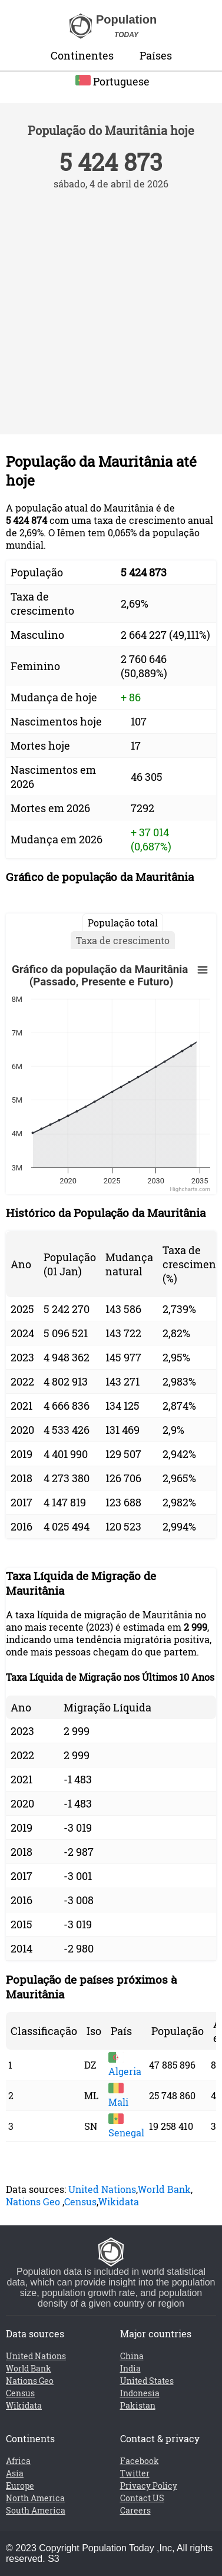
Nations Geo (33, 2201)
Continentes (82, 55)
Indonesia (140, 2393)
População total (123, 922)
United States (147, 2380)
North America (35, 2498)
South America (35, 2510)
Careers (135, 2510)
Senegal (126, 2126)
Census (80, 2201)
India (130, 2368)
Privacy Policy (148, 2485)
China (132, 2355)
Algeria (124, 2065)
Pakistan (137, 2405)
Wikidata (118, 2201)
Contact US (142, 2498)
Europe (20, 2485)
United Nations (102, 2189)
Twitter (135, 2473)
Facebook (139, 2460)
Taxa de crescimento (123, 940)
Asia (15, 2473)
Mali (118, 2095)
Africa (18, 2460)
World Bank (164, 2189)
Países (156, 55)
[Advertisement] (110, 306)
